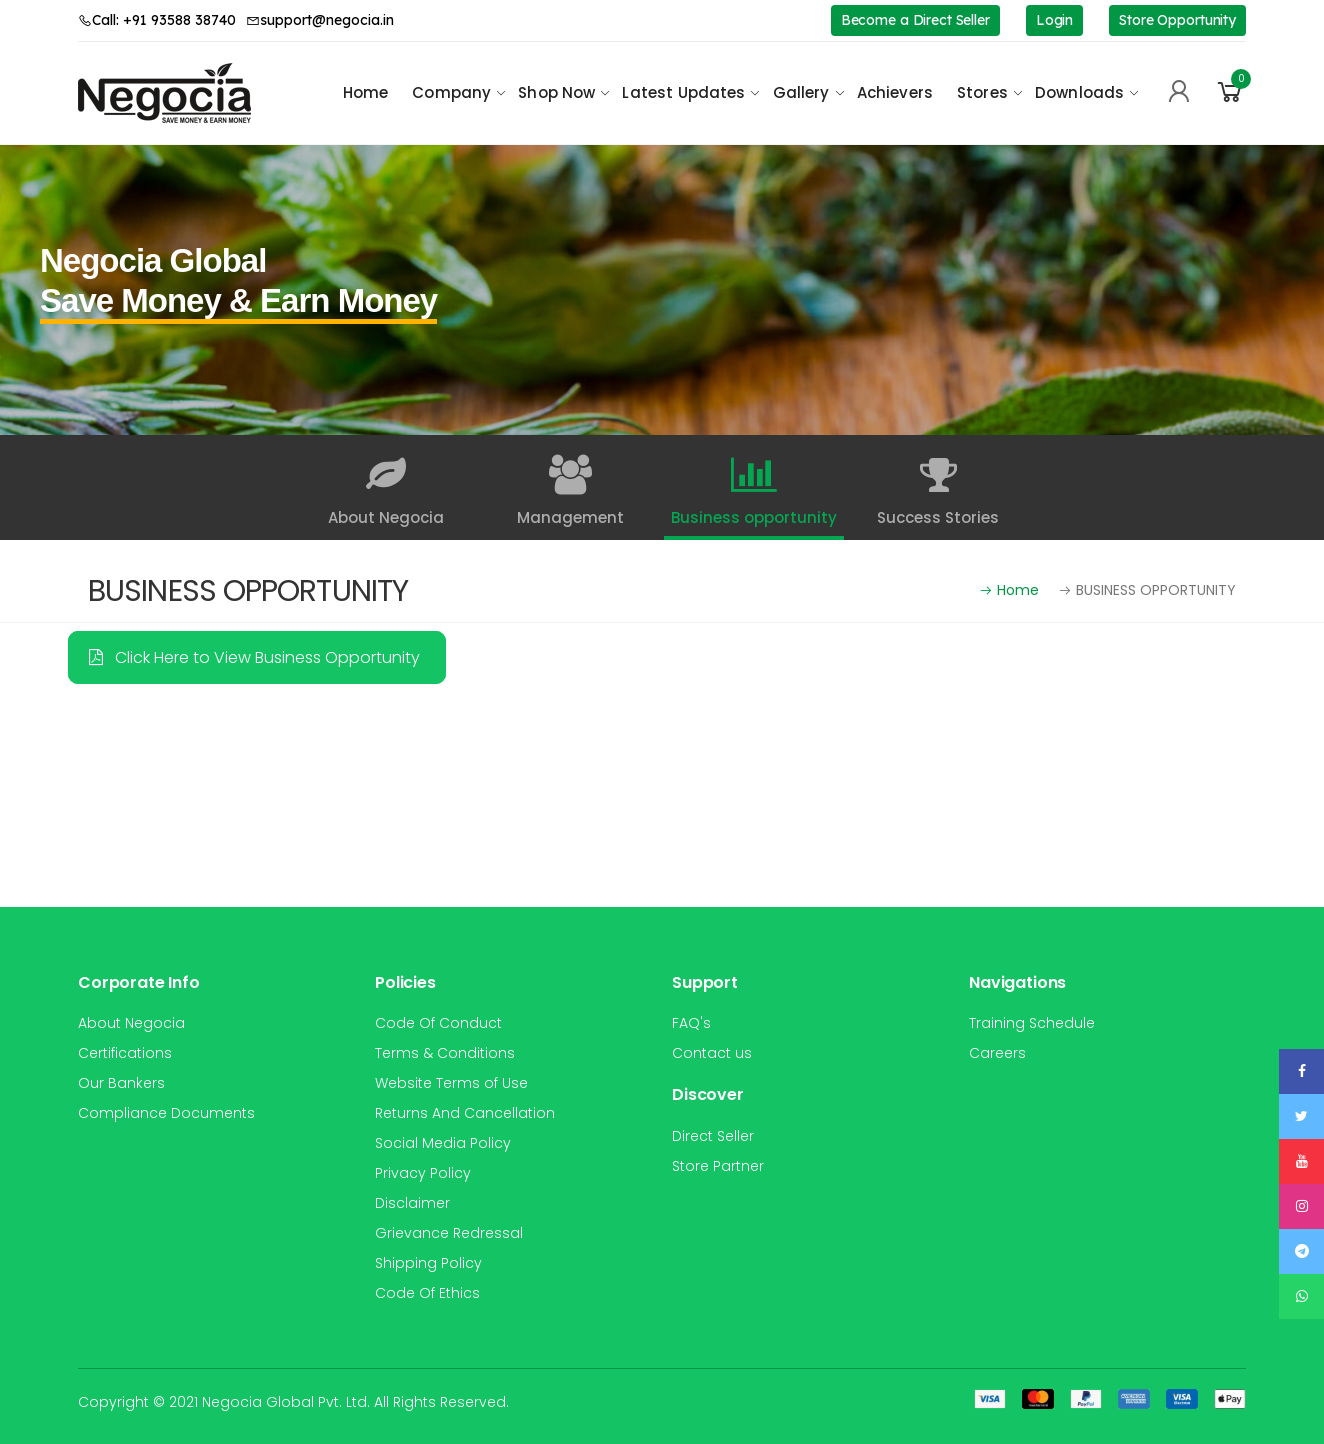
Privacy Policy (423, 1173)
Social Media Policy (443, 1143)
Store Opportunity (1177, 20)
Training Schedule (1032, 1023)
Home (366, 92)
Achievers (895, 92)
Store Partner (718, 1166)
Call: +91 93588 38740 (157, 20)
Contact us (712, 1053)
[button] (1230, 92)
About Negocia (386, 491)
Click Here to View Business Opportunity (254, 657)
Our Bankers (121, 1083)
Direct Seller (713, 1136)
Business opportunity (754, 491)
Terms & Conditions (445, 1053)
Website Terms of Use (451, 1083)
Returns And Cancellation (465, 1113)
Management (570, 491)
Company (451, 92)
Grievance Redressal (449, 1233)
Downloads (1079, 92)
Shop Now (556, 92)
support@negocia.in (320, 20)
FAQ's (691, 1023)
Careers (997, 1053)
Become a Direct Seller (915, 20)
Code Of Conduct (438, 1023)
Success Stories (938, 491)
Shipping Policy (428, 1263)
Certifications (125, 1053)
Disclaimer (412, 1203)
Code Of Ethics (427, 1293)
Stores (982, 92)
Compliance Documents (166, 1113)
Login (1054, 20)
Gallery (801, 92)
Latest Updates (683, 92)
